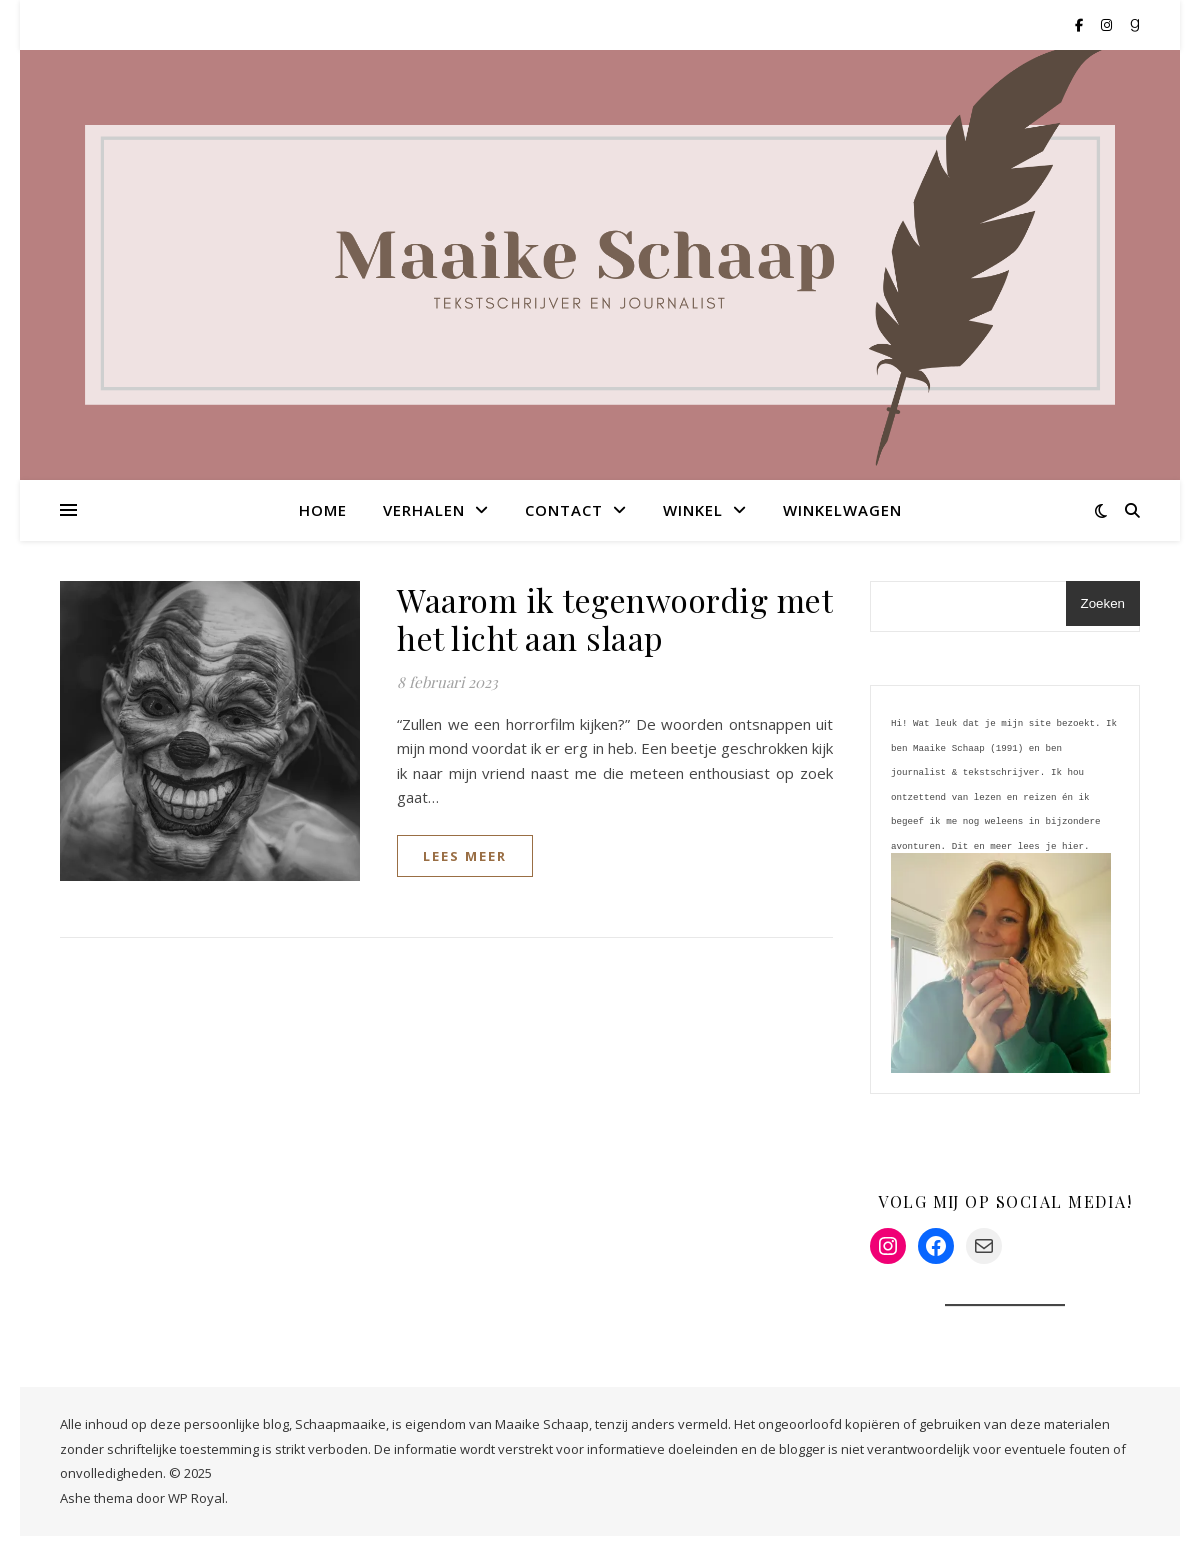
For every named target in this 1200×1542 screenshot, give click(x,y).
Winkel (693, 510)
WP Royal (196, 1504)
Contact (564, 510)
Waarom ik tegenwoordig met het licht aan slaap (614, 618)
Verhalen (424, 510)
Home (323, 510)
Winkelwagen (842, 510)
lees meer (465, 856)
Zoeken (1103, 603)
